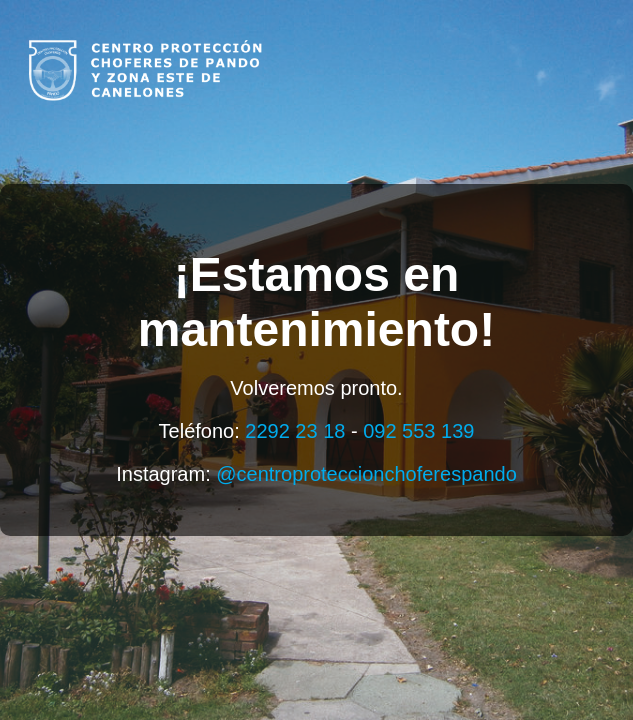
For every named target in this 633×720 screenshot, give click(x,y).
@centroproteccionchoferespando (366, 474)
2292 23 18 (295, 431)
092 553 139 (418, 431)
